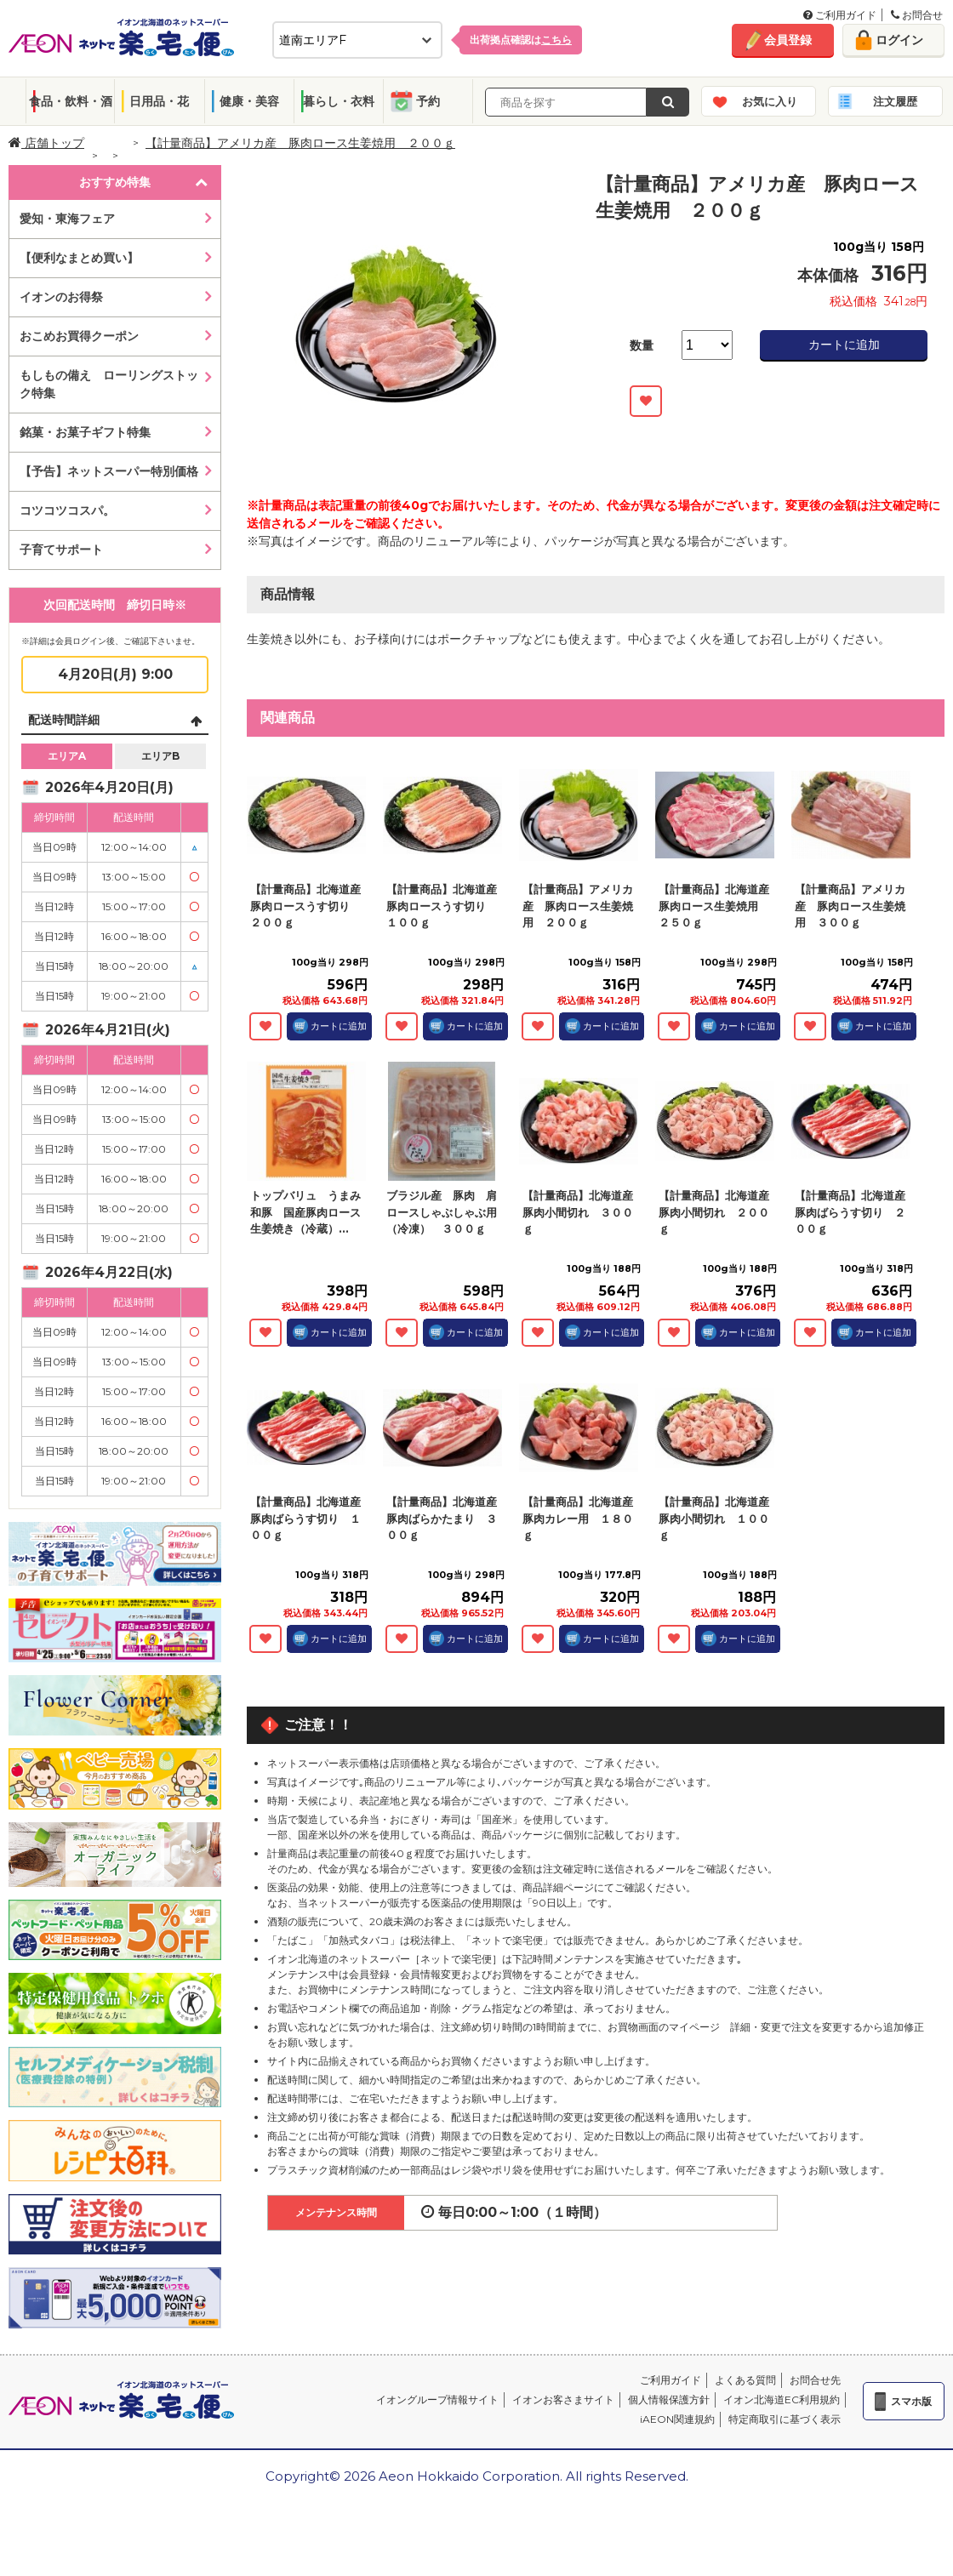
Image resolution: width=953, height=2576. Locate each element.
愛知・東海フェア (67, 218)
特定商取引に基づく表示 (784, 2419)
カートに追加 (844, 344)
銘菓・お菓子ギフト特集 (85, 432)
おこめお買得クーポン (79, 336)
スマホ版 (911, 2401)
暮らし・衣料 (338, 101)
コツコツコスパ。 (67, 510)
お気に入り (769, 101)
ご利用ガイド (839, 15)
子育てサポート (61, 549)
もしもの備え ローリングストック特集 (109, 384)
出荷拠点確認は (521, 39)
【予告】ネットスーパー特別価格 (109, 471)
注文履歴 (895, 101)
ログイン (899, 40)
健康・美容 (249, 101)
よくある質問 (745, 2380)
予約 (428, 101)
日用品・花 (159, 101)
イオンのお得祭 (61, 297)
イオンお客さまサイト (563, 2399)
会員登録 (788, 40)
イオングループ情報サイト (437, 2399)
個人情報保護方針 (669, 2399)
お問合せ (917, 15)
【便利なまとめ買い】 (79, 257)
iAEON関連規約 (677, 2419)
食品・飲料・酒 (70, 101)
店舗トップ (46, 143)
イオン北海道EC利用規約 (781, 2399)
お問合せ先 (815, 2380)
